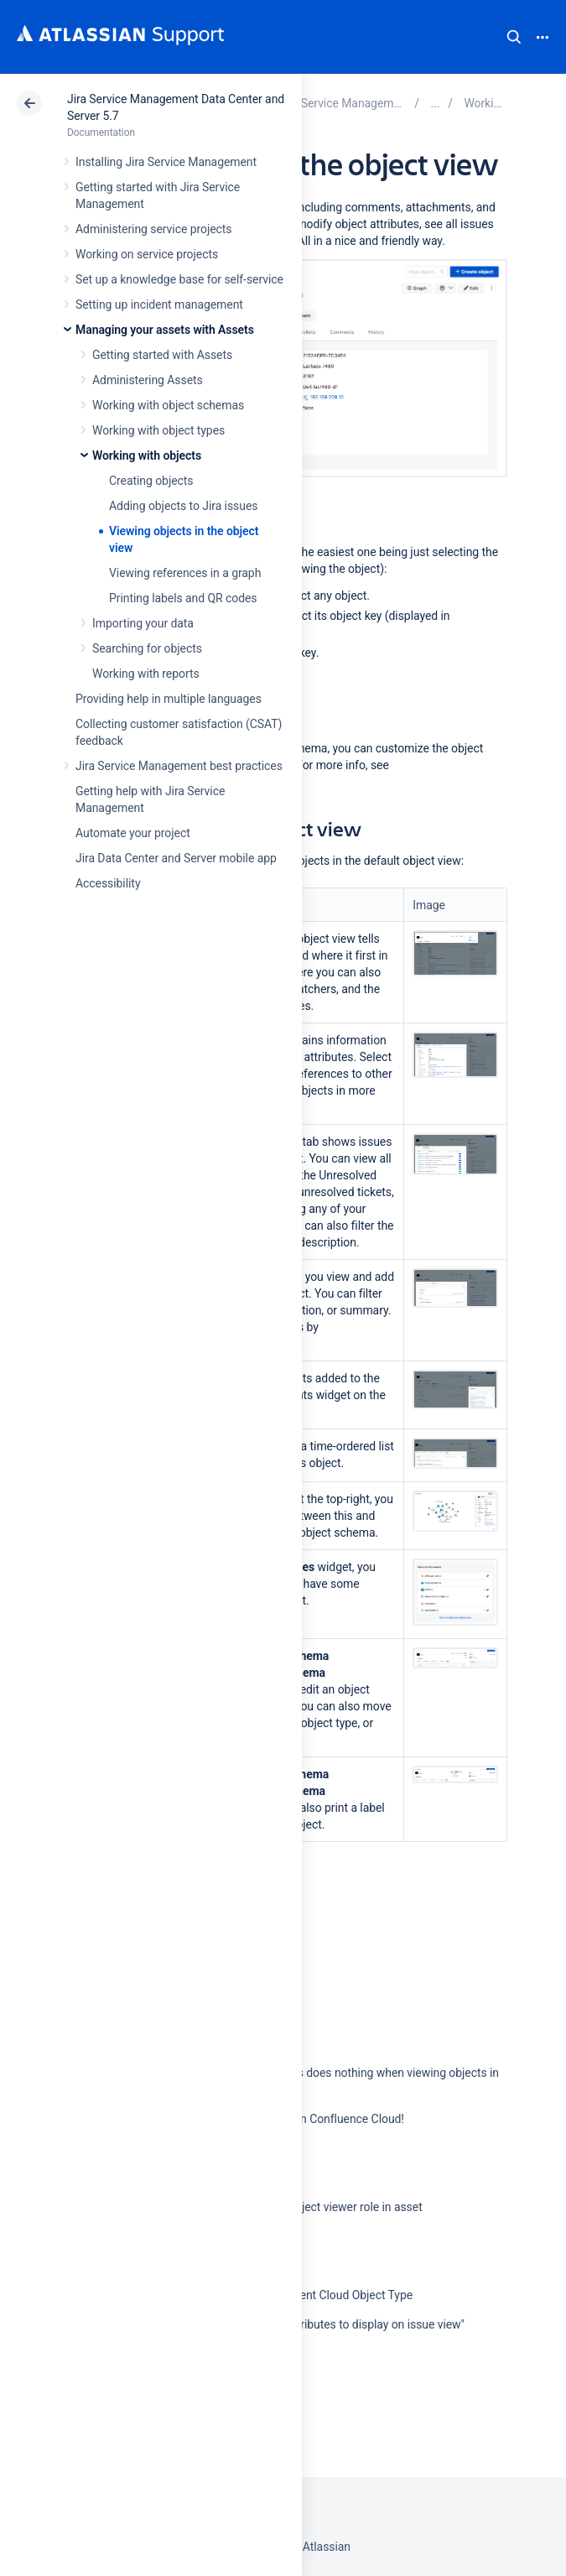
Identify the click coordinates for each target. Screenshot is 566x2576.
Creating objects (151, 480)
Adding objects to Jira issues (183, 506)
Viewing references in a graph (185, 573)
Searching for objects (147, 648)
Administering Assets (147, 380)
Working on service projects (146, 254)
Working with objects (146, 455)
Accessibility (107, 883)
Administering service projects (153, 229)
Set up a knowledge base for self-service (179, 279)
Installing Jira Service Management (166, 162)
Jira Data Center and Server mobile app (176, 858)
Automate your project (132, 833)
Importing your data (143, 623)
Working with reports (146, 673)
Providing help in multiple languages (168, 698)
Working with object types (158, 430)
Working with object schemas (168, 405)
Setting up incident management (159, 304)
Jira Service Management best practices (179, 766)
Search (514, 36)
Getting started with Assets (162, 355)
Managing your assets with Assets (164, 329)
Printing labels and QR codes (183, 598)
